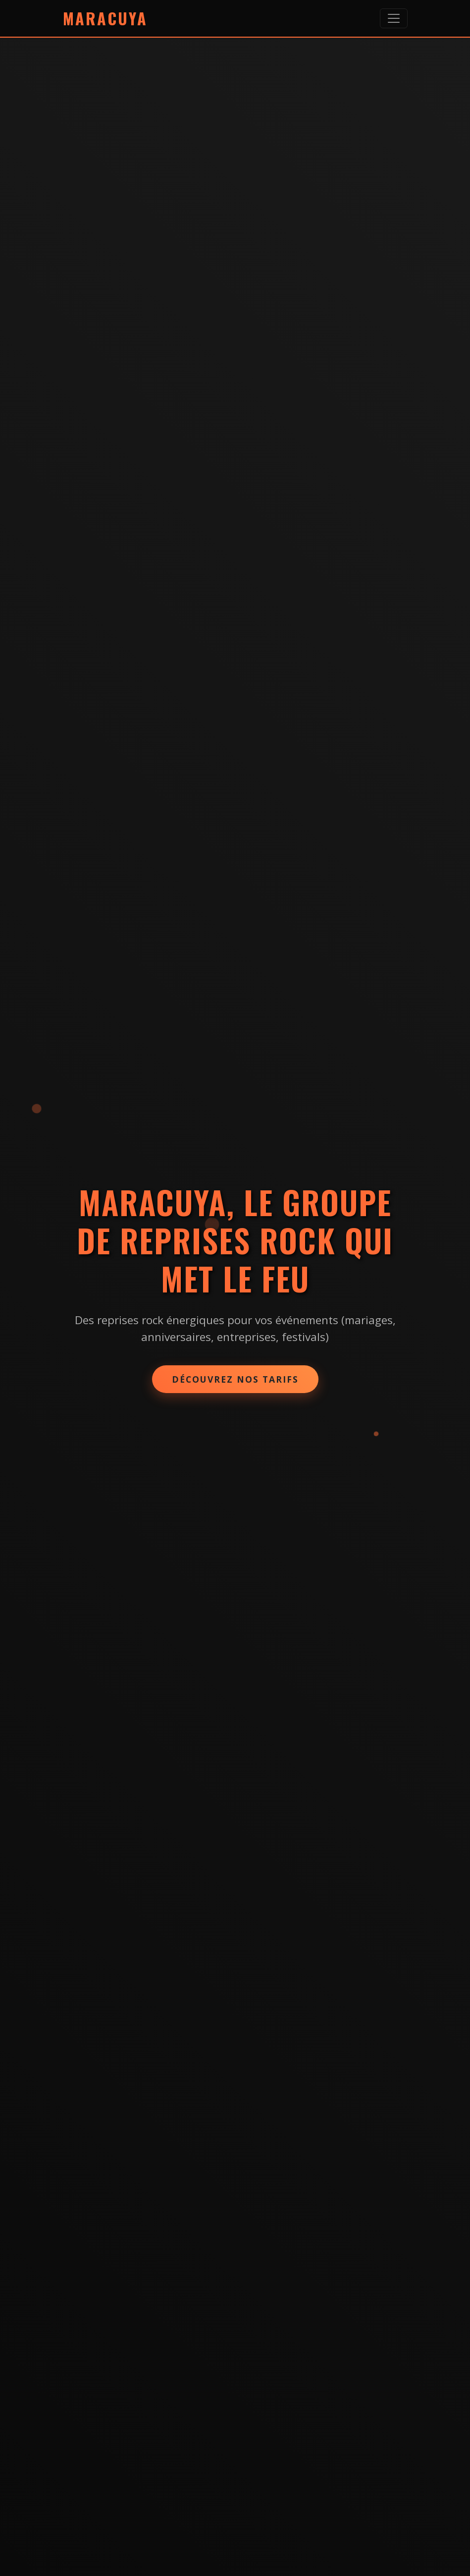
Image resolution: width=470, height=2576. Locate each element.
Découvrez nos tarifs (235, 1379)
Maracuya (105, 18)
